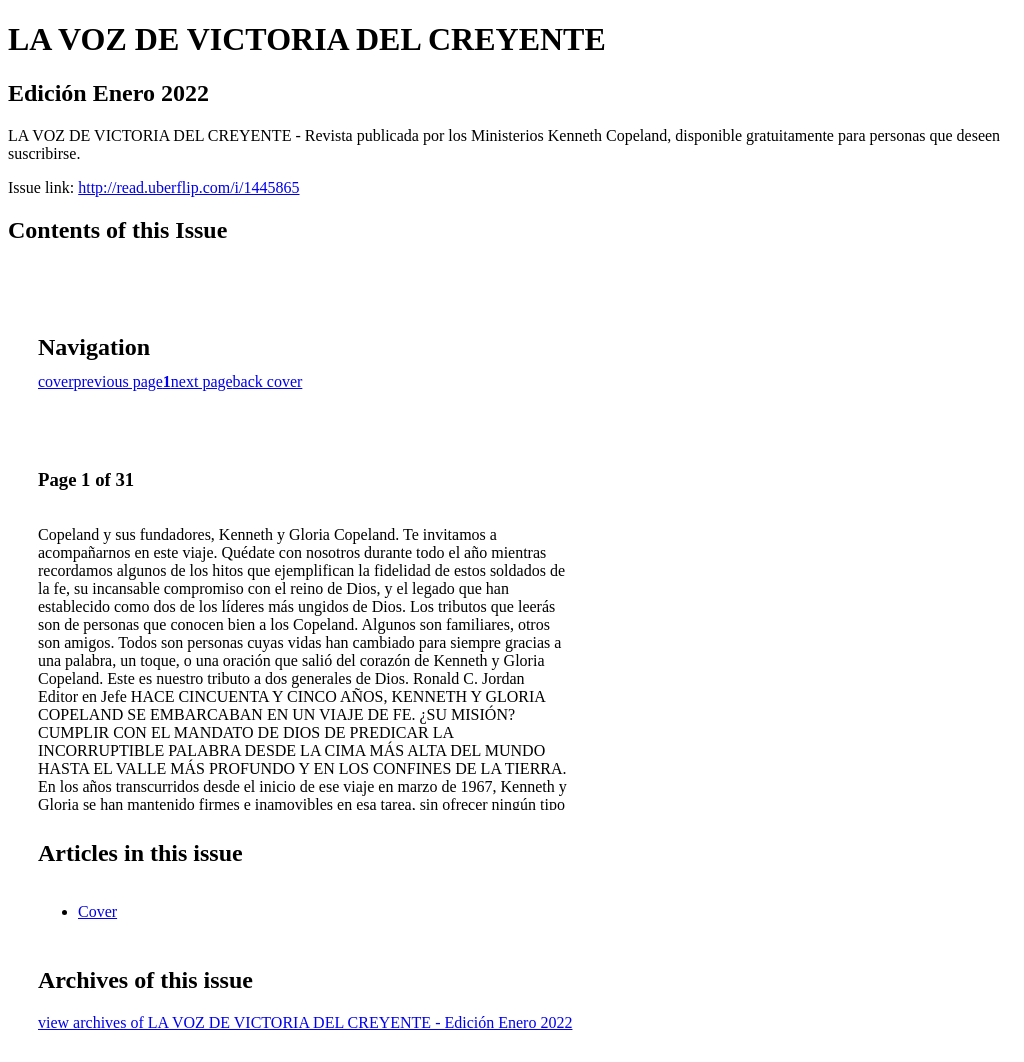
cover (56, 381)
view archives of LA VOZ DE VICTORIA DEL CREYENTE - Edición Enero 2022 (305, 1022)
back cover (268, 381)
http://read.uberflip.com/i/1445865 (188, 187)
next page (202, 381)
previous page (118, 381)
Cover (97, 911)
